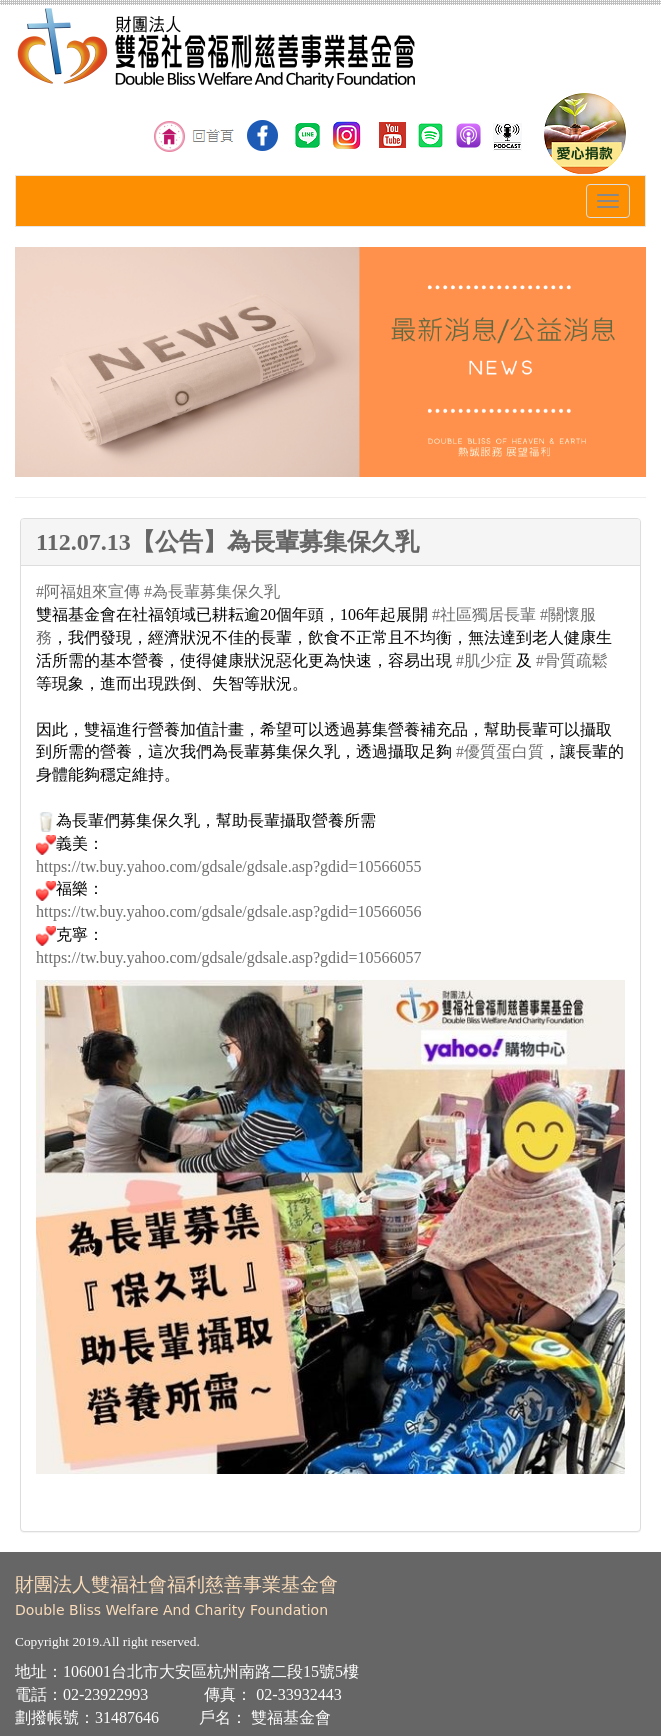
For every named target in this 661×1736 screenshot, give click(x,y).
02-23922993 (105, 1694)
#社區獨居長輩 (484, 614)
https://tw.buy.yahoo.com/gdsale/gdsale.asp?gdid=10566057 (229, 957)
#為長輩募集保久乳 (212, 591)
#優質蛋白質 (500, 751)
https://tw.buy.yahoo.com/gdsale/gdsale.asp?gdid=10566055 (229, 866)
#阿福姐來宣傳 (88, 591)
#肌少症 (484, 660)
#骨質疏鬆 (572, 660)
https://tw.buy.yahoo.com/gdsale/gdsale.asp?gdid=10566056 (229, 911)
